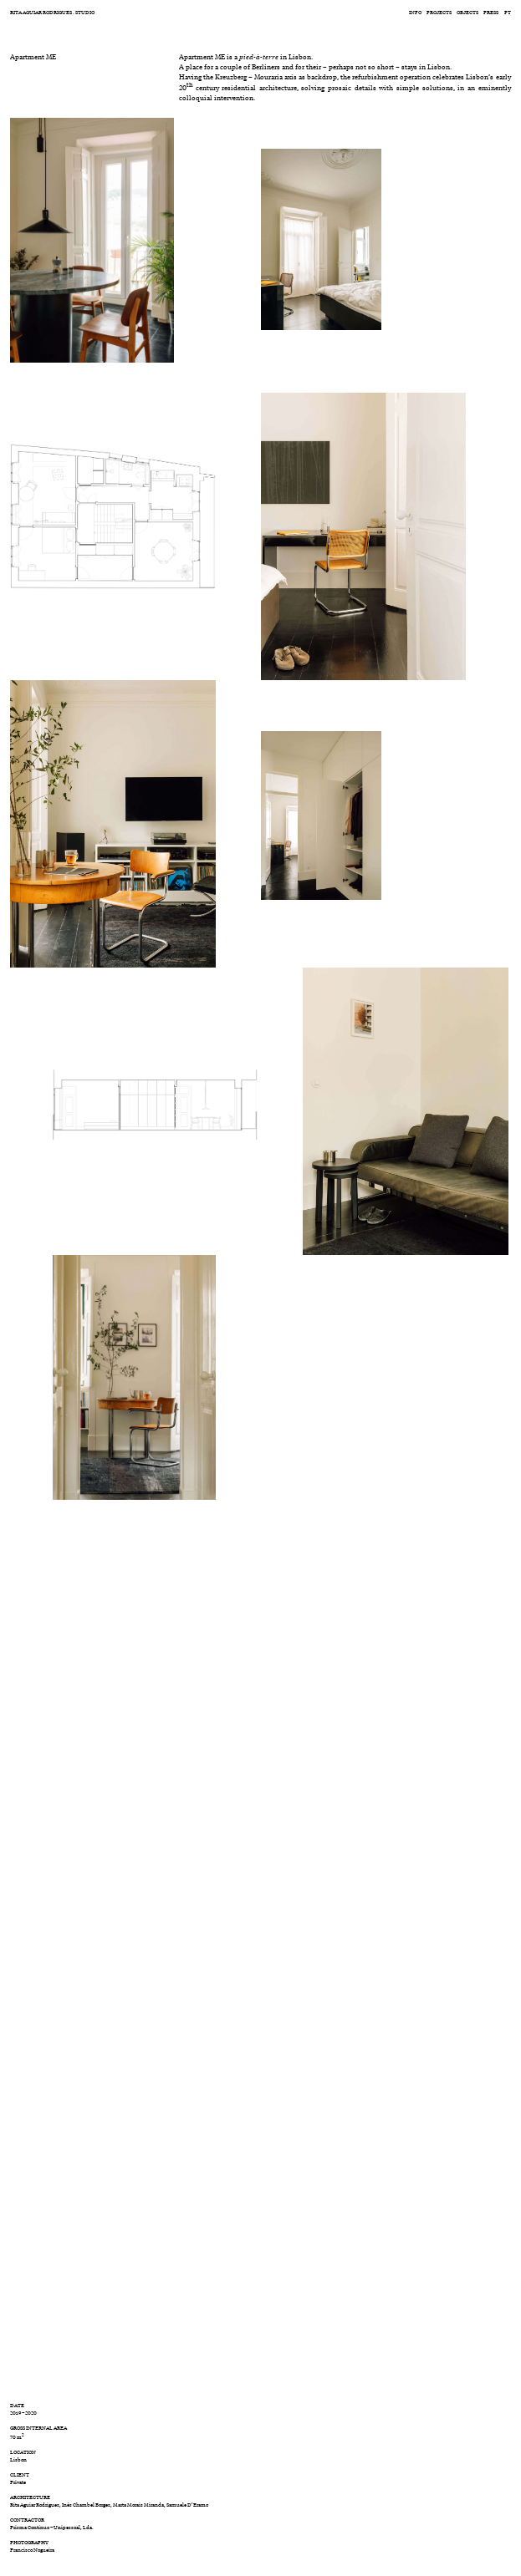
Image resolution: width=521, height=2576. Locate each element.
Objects (467, 12)
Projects (439, 12)
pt (507, 12)
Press (490, 12)
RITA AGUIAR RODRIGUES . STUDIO (52, 12)
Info (415, 12)
